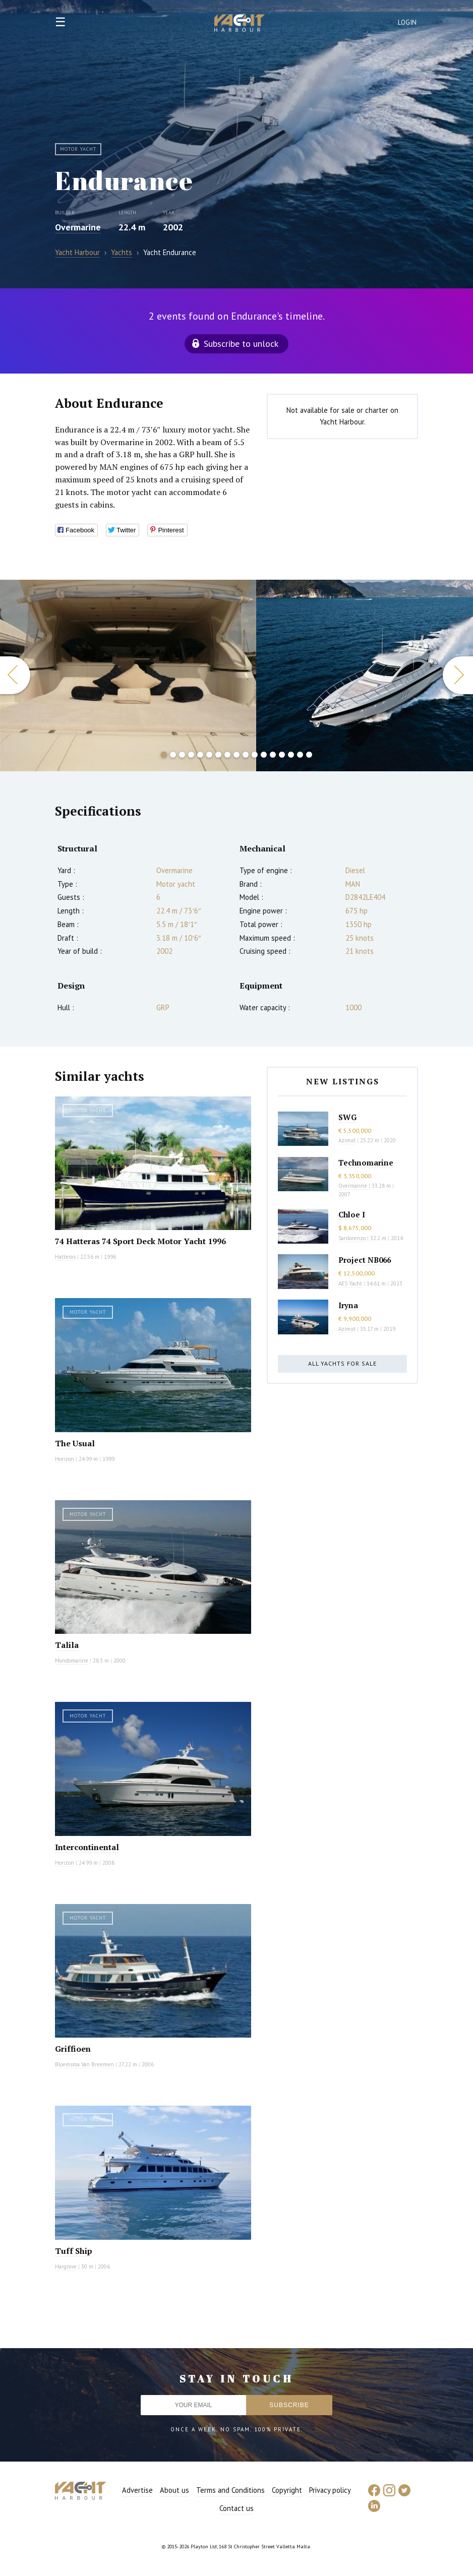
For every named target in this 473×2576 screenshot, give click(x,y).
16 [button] (300, 755)
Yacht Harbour (239, 24)
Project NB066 (364, 1260)
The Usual (75, 1443)
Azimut (347, 1140)
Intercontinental (87, 1847)
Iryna (348, 1305)
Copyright (287, 2490)
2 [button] (173, 755)
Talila (67, 1644)
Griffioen (73, 2048)
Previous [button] (15, 675)
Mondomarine (71, 1660)
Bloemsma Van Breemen (84, 2064)
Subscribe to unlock (241, 343)
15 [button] (291, 755)
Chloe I (351, 1214)
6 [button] (209, 755)
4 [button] (191, 755)
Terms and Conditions (230, 2490)
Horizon (64, 1458)
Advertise (137, 2490)
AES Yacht (350, 1283)
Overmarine (78, 227)
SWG (347, 1117)
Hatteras (65, 1256)
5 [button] (200, 755)
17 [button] (309, 755)
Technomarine (365, 1162)
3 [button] (182, 755)
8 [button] (227, 755)
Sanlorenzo (352, 1238)
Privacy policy (330, 2490)
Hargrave (66, 2266)
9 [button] (236, 755)
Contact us (236, 2508)
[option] (128, 675)
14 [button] (282, 755)
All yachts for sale (342, 1363)
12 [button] (264, 755)
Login (407, 22)
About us (174, 2490)
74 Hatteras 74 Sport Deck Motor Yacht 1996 (140, 1241)
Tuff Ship (73, 2250)
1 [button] (164, 755)
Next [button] (458, 675)
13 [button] (273, 755)
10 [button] (246, 755)
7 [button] (218, 755)
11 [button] (255, 755)
